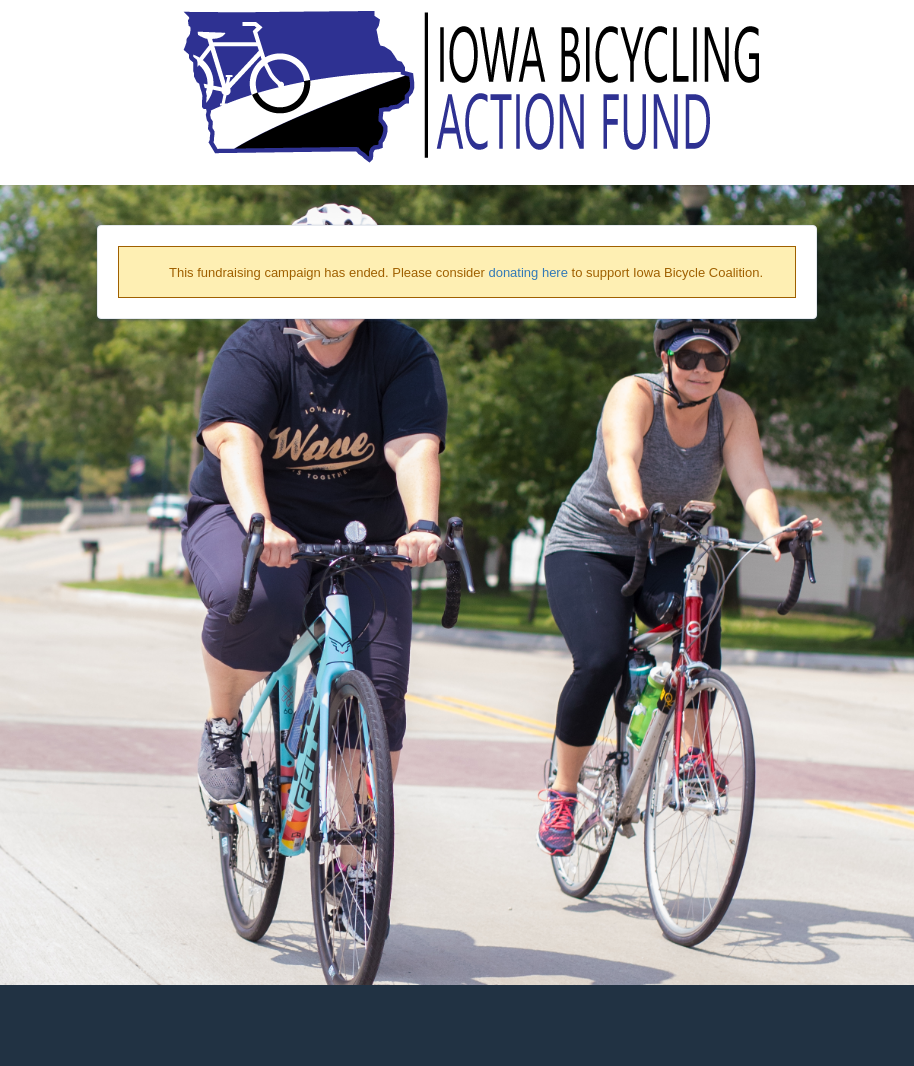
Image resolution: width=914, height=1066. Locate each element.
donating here (528, 272)
